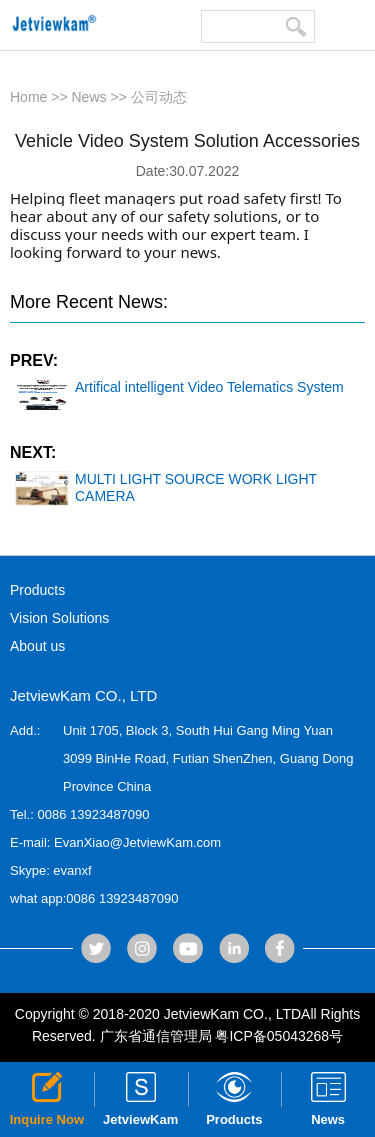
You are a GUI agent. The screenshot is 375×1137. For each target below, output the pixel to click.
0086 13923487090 (93, 814)
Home (28, 97)
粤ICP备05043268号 (279, 1036)
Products (37, 590)
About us (37, 646)
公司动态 (159, 97)
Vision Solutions (59, 618)
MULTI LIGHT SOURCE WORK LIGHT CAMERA (166, 488)
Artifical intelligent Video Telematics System (179, 387)
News (89, 97)
